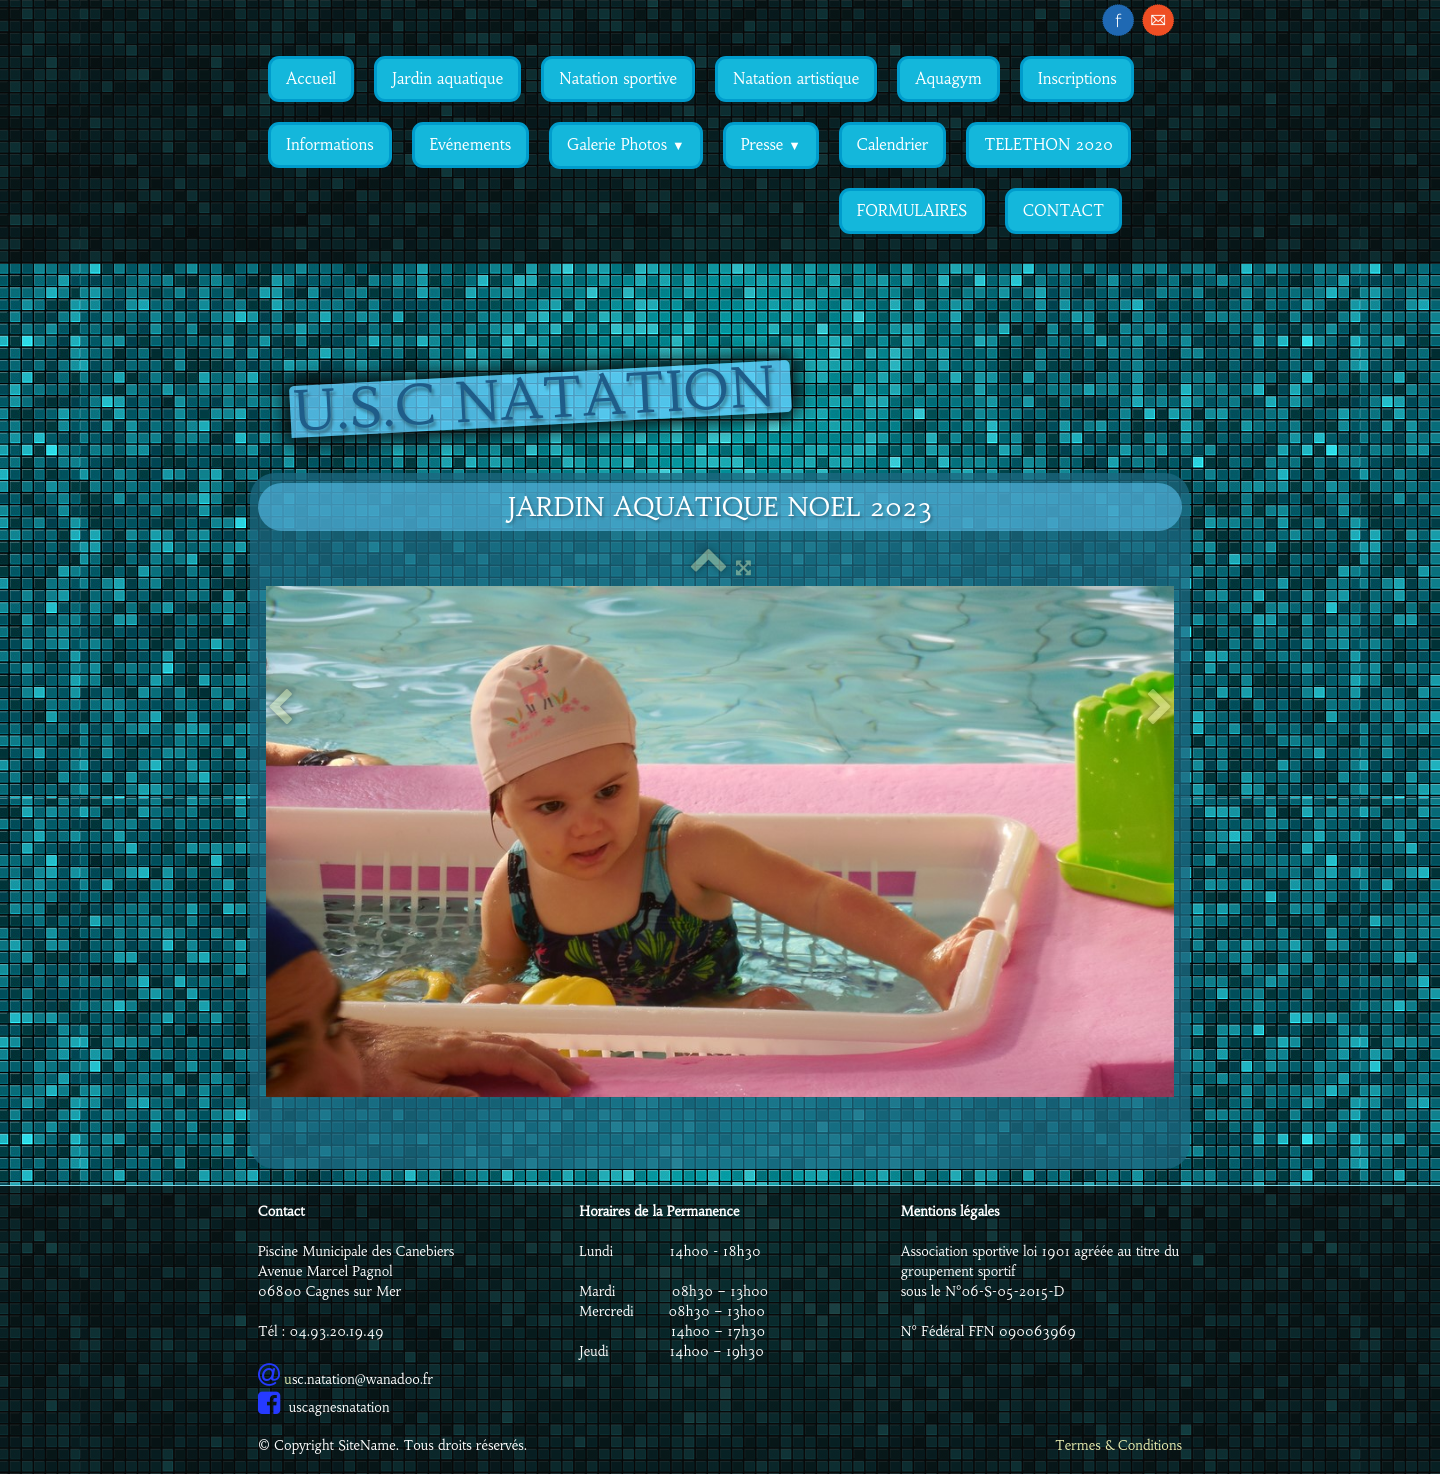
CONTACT (1063, 210)
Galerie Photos (626, 144)
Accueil (311, 78)
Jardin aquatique (447, 78)
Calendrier (892, 144)
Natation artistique (796, 78)
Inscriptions (1077, 78)
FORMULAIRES (912, 210)
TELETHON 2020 (1048, 144)
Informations (330, 144)
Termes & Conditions (1118, 1445)
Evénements (470, 144)
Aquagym (948, 78)
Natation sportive (618, 78)
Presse (771, 144)
